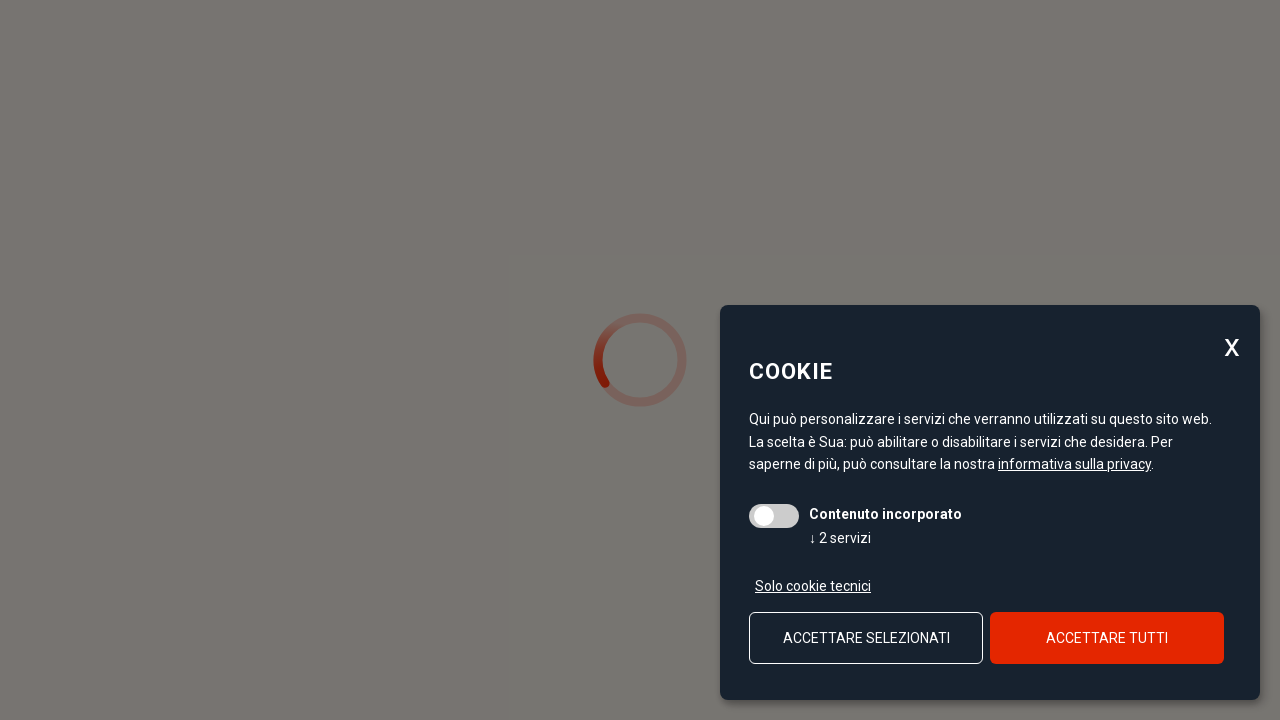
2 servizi (840, 538)
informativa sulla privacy (1074, 464)
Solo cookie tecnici (813, 586)
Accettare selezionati (866, 638)
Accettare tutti (1107, 638)
